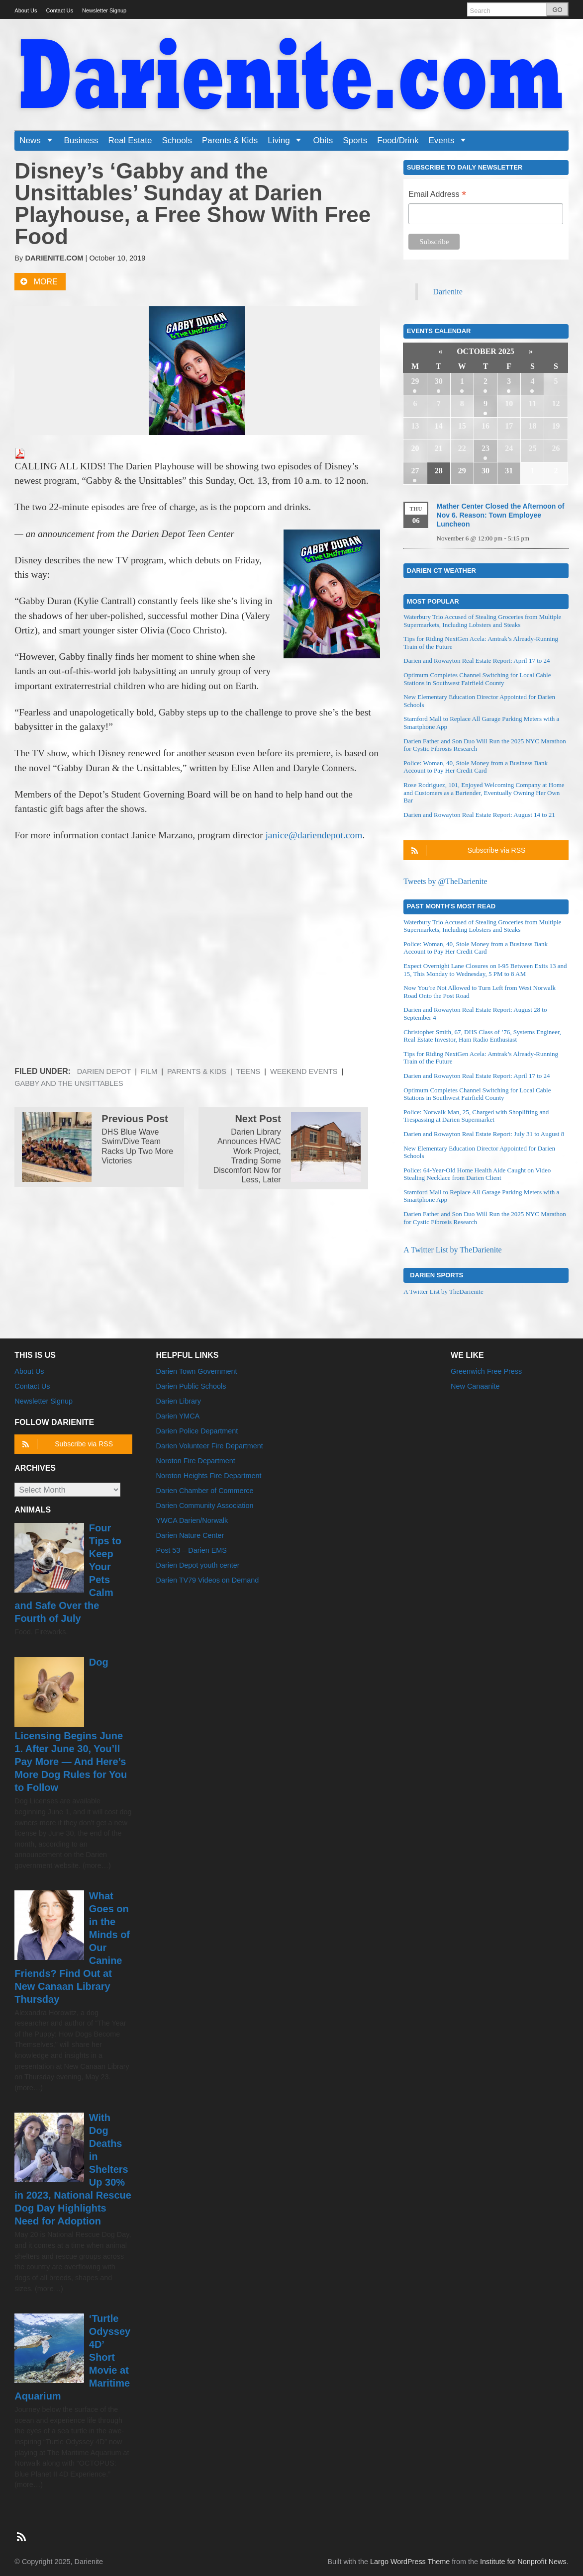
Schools (177, 140)
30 (439, 381)
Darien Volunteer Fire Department (209, 1446)
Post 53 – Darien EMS (191, 1550)
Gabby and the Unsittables (68, 1083)
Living (288, 140)
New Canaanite (475, 1386)
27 (415, 470)
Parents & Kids (230, 140)
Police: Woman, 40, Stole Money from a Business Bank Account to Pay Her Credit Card (475, 767)
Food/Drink (397, 140)
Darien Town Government (196, 1371)
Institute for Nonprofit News (523, 2562)
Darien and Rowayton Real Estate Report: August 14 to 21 (479, 814)
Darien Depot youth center (198, 1565)
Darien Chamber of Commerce (205, 1491)
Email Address (437, 195)
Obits (323, 140)
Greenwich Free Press (486, 1371)
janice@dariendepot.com (313, 835)
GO (557, 9)
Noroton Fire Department (195, 1461)
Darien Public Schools (191, 1386)
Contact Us (59, 10)
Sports (355, 140)
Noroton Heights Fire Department (209, 1476)
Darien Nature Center (190, 1535)
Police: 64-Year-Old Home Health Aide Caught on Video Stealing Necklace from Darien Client (477, 1174)
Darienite (448, 291)
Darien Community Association (205, 1506)
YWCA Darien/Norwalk (192, 1520)
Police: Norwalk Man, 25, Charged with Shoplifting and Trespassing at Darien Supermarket (476, 1116)
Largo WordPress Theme (410, 2562)
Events (450, 140)
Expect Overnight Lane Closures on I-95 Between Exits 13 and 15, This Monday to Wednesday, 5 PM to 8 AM (485, 969)
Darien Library (178, 1401)
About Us (25, 10)
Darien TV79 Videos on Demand (207, 1580)
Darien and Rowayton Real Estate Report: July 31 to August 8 (483, 1134)
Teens (248, 1071)
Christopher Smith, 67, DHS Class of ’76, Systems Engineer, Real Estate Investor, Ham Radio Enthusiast (482, 1036)
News (39, 140)
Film (149, 1071)
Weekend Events (303, 1071)
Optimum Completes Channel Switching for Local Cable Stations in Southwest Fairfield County (477, 679)
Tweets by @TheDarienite (445, 881)
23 (485, 448)
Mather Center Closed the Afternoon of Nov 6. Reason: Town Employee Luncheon (501, 515)
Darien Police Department (197, 1431)
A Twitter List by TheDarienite (452, 1249)
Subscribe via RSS (467, 850)
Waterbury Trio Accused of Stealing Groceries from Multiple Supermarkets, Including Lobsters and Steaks (482, 620)
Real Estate (130, 140)
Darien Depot (104, 1071)
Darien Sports (436, 1275)
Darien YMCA (178, 1416)
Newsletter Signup (104, 10)
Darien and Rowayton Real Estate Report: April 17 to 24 (476, 660)
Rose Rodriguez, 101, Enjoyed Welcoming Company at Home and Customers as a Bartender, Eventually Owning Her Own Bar (483, 792)
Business (81, 140)
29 (415, 381)
